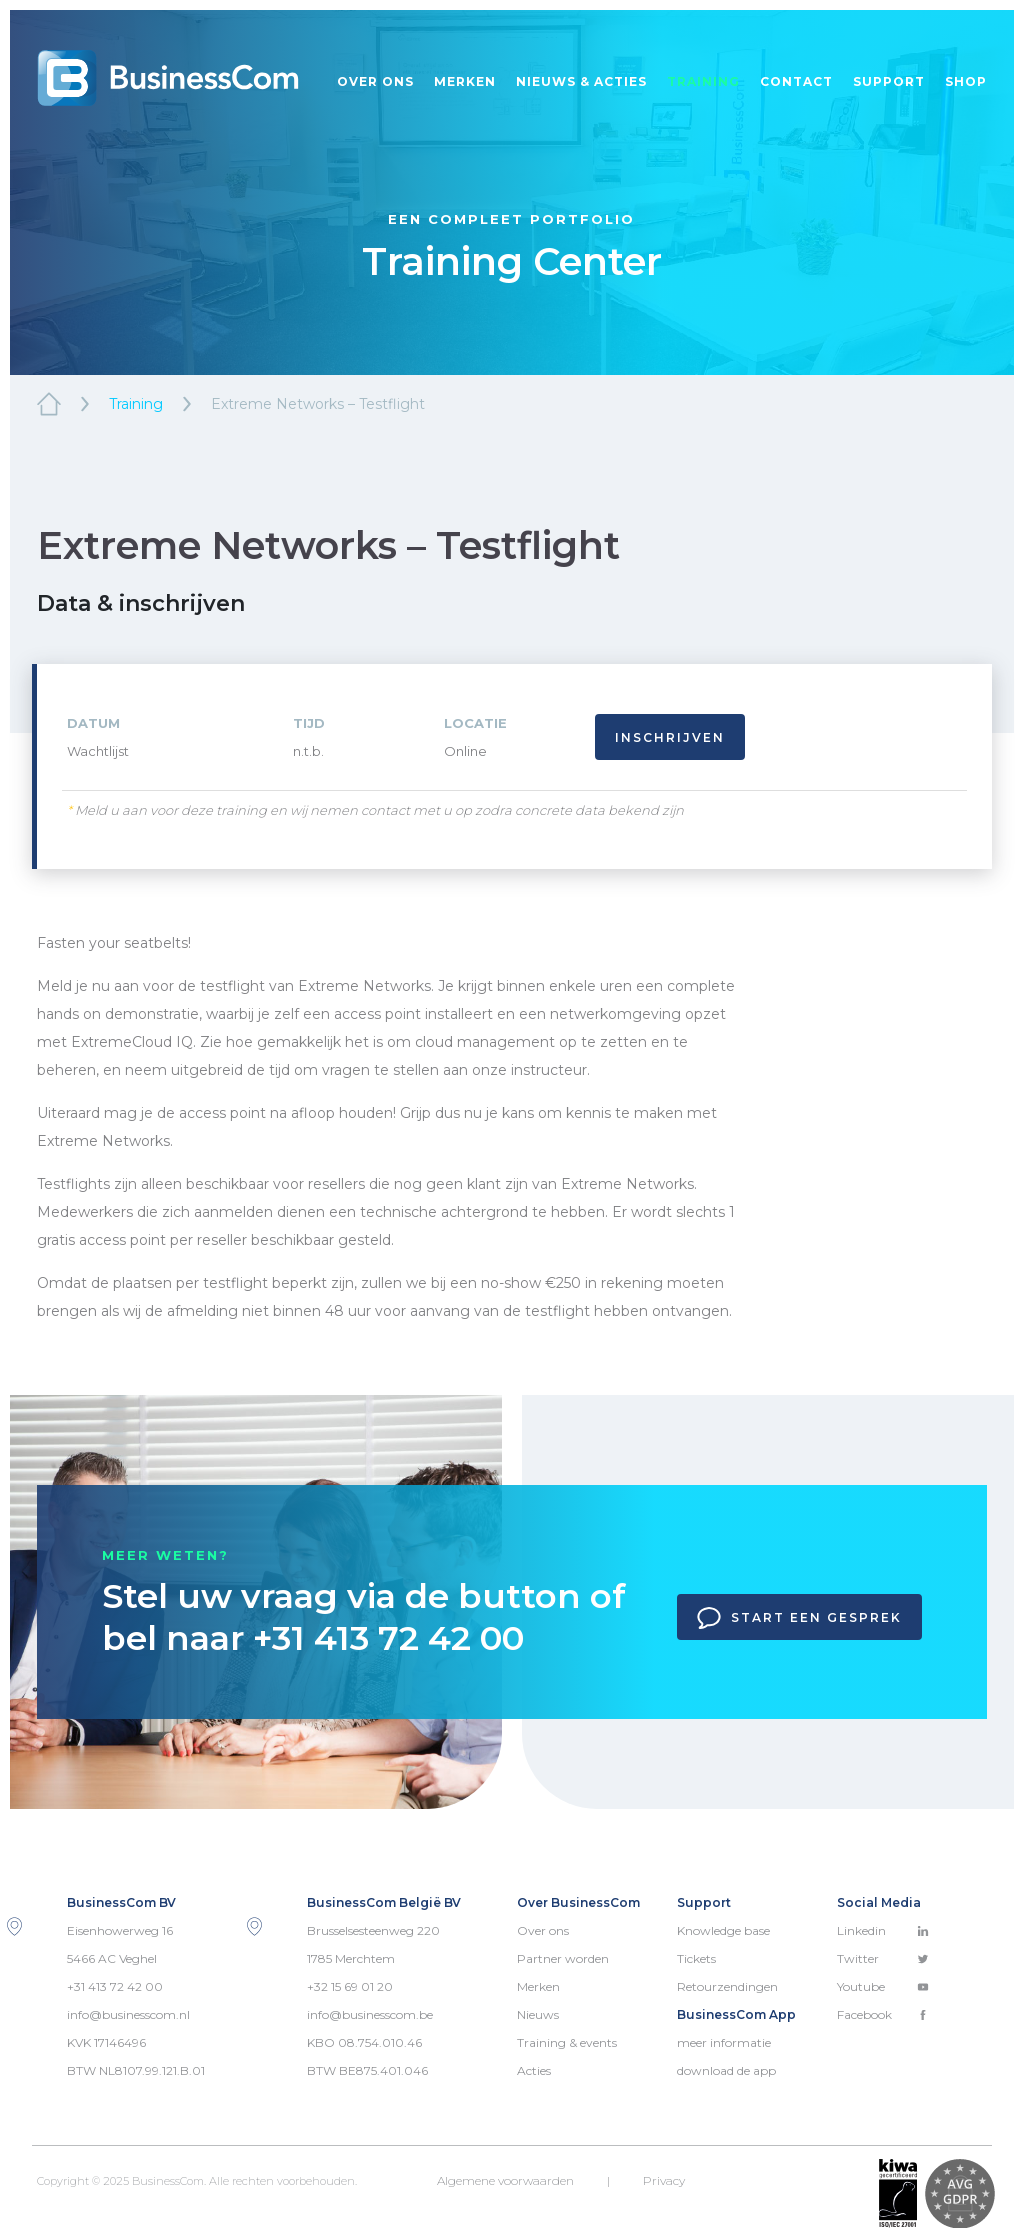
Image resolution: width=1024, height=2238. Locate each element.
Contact (796, 81)
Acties (534, 2070)
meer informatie (724, 2042)
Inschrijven (670, 737)
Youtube (883, 1986)
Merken (465, 81)
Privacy (664, 2180)
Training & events (567, 2042)
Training (703, 81)
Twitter (883, 1958)
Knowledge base (723, 1930)
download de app (726, 2070)
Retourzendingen (727, 1986)
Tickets (696, 1958)
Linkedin (883, 1930)
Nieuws (538, 2014)
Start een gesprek (799, 1618)
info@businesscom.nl (128, 2014)
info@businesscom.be (370, 2014)
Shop (966, 81)
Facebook (883, 2014)
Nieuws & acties (581, 81)
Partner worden (563, 1958)
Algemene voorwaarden (505, 2180)
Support (889, 81)
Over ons (375, 81)
